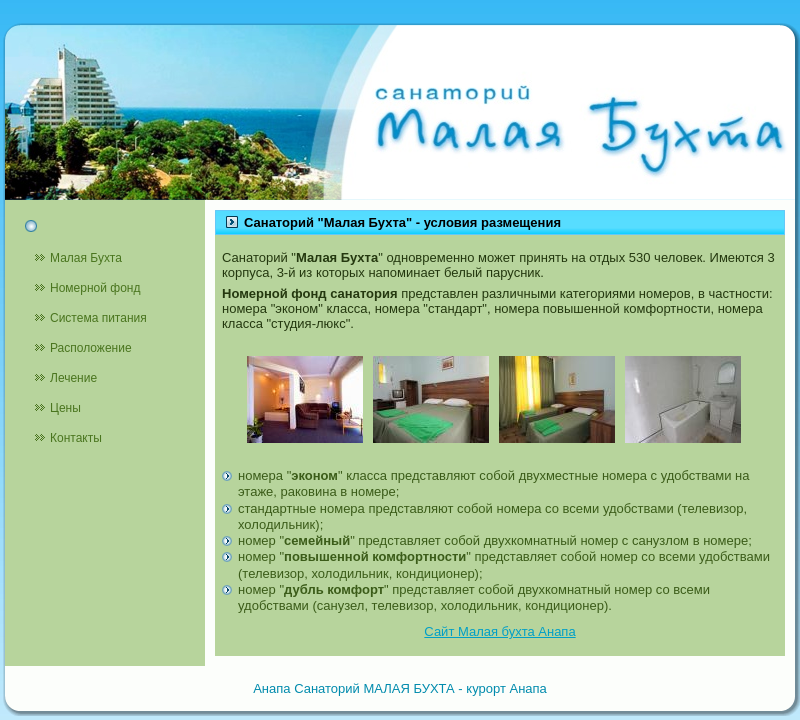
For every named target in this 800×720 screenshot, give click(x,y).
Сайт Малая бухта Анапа (499, 631)
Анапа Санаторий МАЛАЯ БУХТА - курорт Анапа (400, 688)
